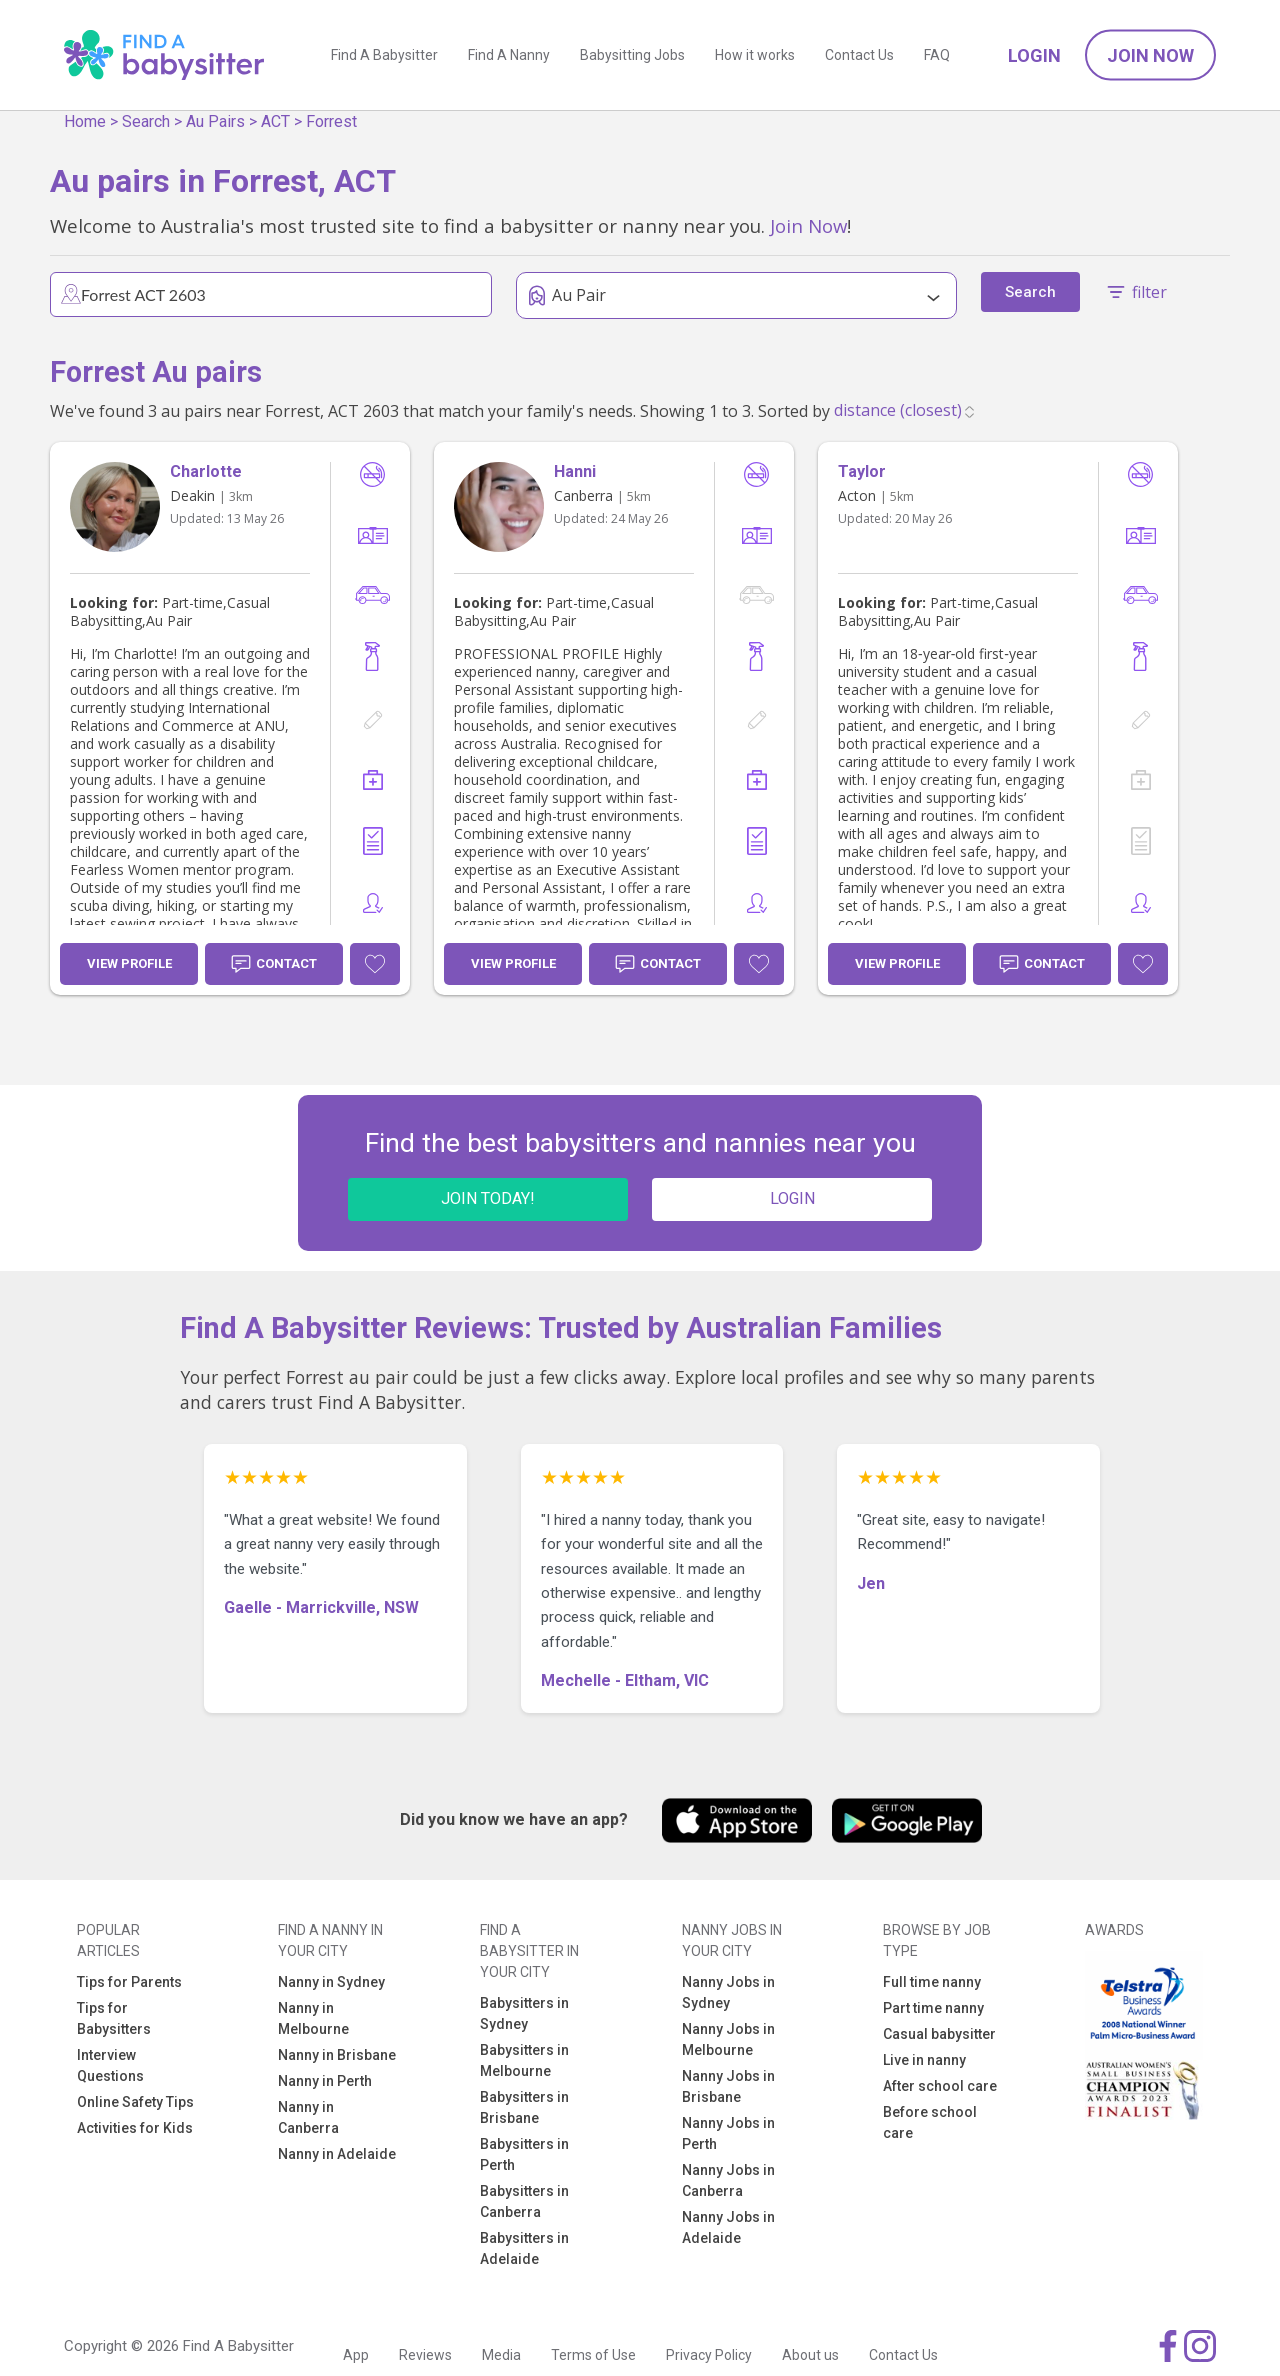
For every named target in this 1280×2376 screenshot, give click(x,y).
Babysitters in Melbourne (524, 2060)
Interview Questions (110, 2065)
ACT (275, 121)
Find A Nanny (509, 55)
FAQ (937, 55)
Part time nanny (933, 2008)
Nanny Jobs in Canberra (728, 2180)
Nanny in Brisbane (337, 2055)
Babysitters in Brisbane (524, 2107)
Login (1034, 55)
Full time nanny (932, 1982)
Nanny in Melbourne (313, 2018)
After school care (940, 2086)
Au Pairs (215, 121)
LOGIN (792, 1198)
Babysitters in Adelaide (524, 2248)
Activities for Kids (135, 2128)
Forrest (331, 121)
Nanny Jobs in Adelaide (728, 2227)
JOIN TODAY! (488, 1198)
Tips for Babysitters (114, 2018)
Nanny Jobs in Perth (728, 2133)
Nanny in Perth (325, 2081)
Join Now (1150, 55)
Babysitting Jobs (632, 55)
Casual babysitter (939, 2034)
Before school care (930, 2122)
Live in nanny (924, 2060)
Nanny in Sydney (331, 1982)
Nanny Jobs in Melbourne (728, 2039)
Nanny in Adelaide (337, 2154)
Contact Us (859, 55)
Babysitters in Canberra (524, 2201)
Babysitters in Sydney (524, 2013)
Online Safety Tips (135, 2102)
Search (146, 121)
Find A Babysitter (384, 55)
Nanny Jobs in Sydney (728, 1992)
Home (85, 121)
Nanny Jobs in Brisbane (728, 2086)
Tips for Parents (129, 1982)
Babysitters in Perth (524, 2154)
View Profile (129, 963)
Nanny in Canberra (308, 2117)
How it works (755, 55)
